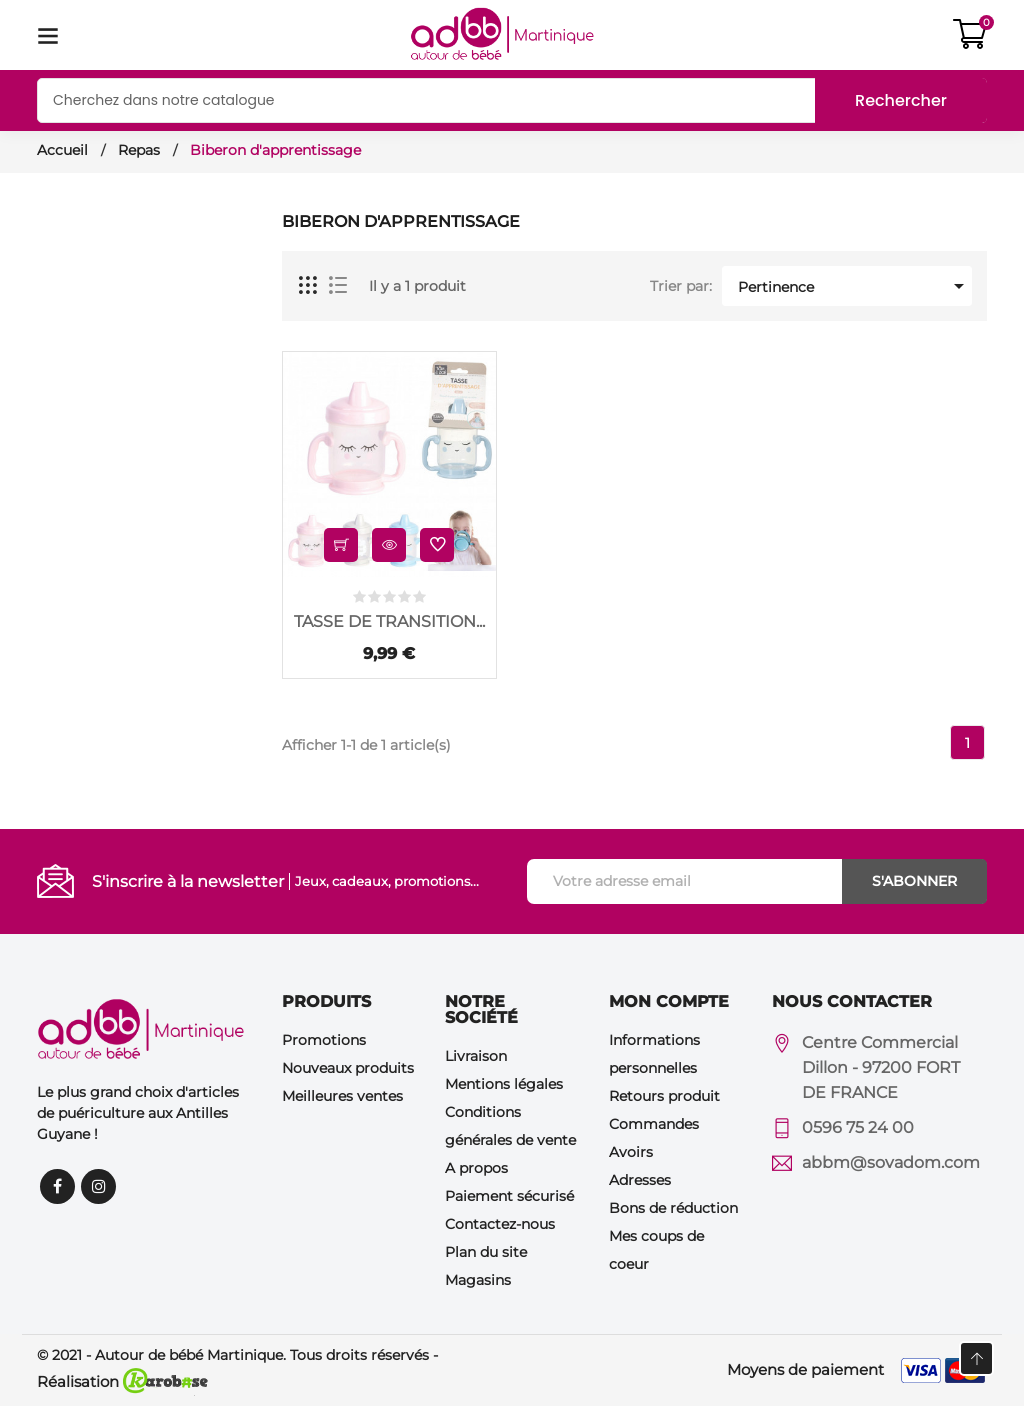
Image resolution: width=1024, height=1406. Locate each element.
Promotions (324, 1040)
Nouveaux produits (348, 1068)
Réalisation (122, 1381)
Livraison (476, 1056)
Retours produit (664, 1096)
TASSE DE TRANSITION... (389, 621)
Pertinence (854, 286)
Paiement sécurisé (509, 1196)
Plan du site (486, 1252)
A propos (476, 1168)
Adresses (640, 1180)
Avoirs (631, 1152)
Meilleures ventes (342, 1096)
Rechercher (901, 100)
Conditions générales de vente (510, 1126)
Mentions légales (504, 1084)
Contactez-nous (500, 1224)
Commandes (654, 1124)
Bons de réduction (673, 1208)
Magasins (478, 1280)
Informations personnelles (654, 1054)
